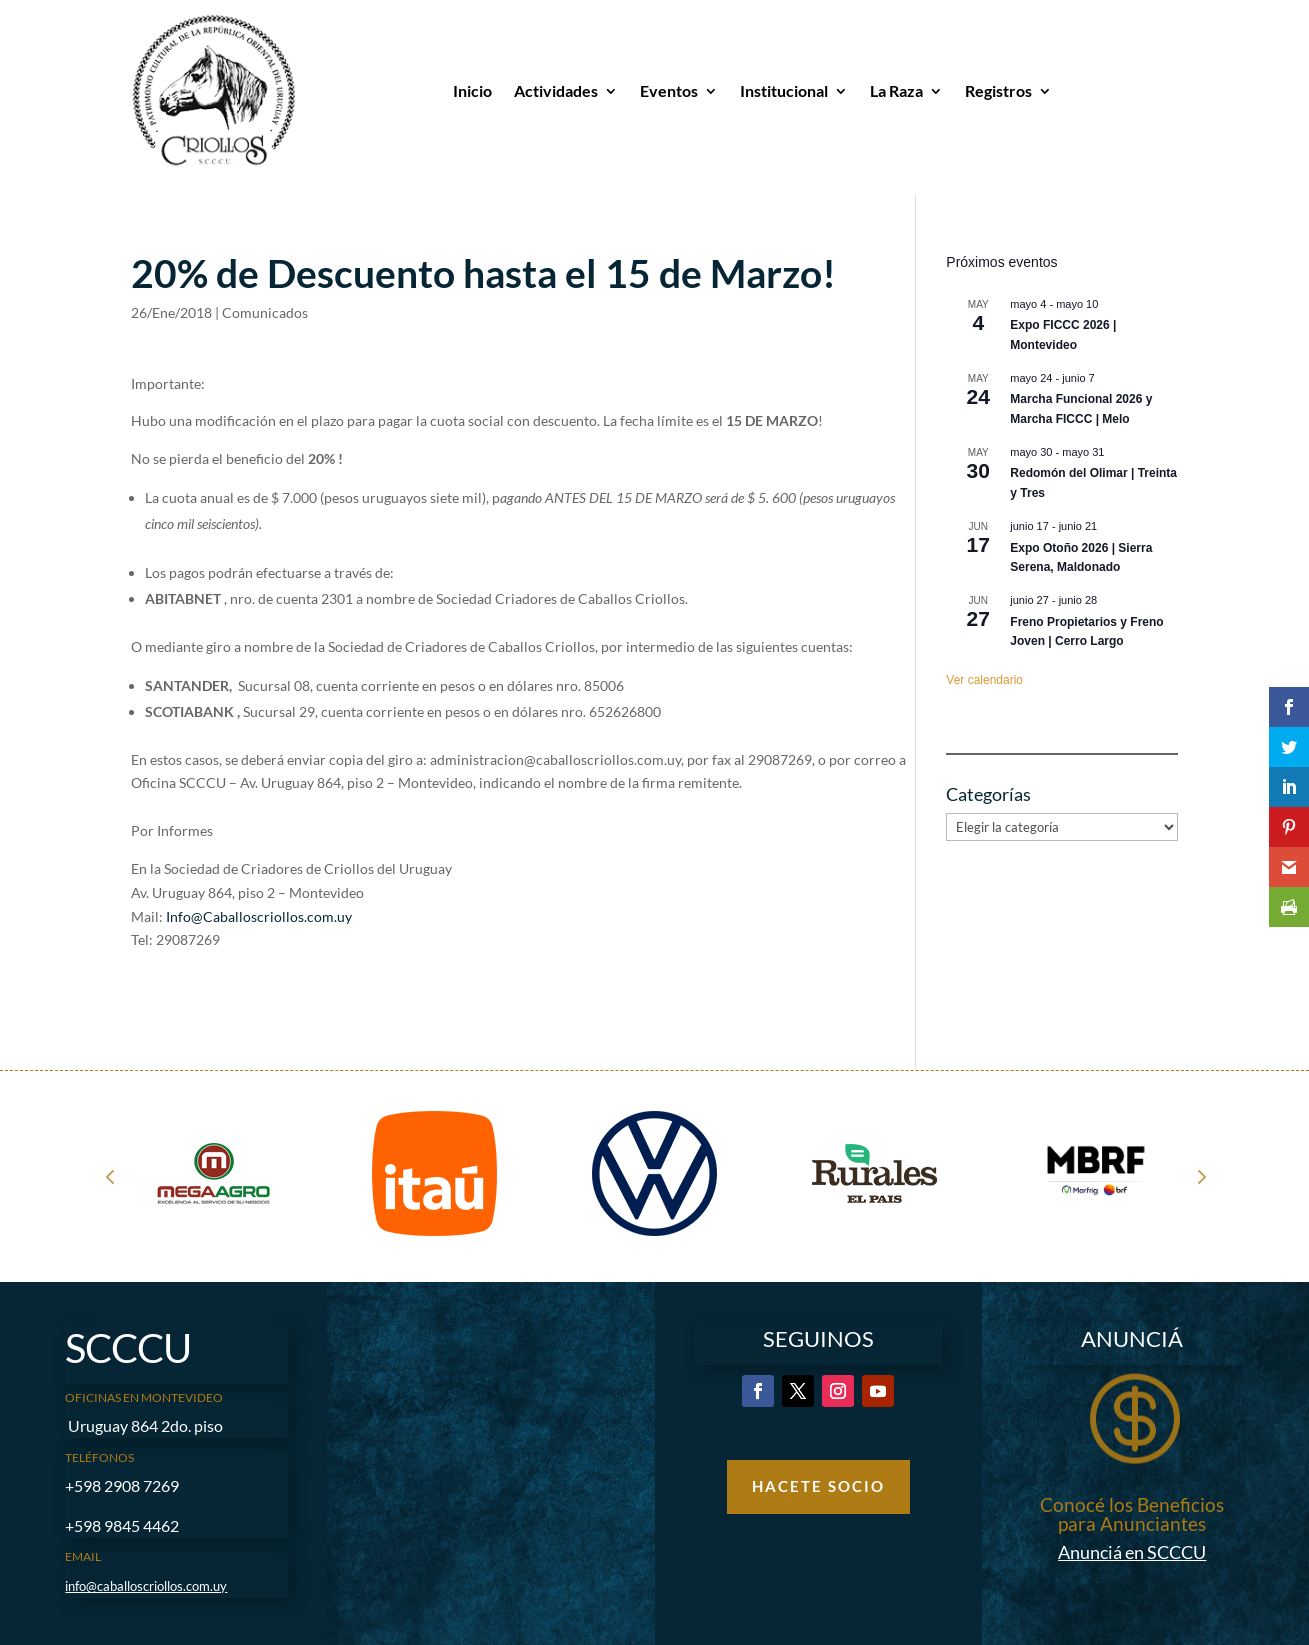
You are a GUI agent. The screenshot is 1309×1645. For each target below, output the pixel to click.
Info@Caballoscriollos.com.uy (259, 916)
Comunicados (265, 312)
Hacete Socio (818, 1486)
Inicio (472, 90)
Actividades (556, 90)
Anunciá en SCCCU (1132, 1552)
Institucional (784, 90)
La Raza (896, 90)
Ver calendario (984, 680)
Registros (998, 90)
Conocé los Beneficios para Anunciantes (1132, 1514)
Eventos (669, 90)
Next (1200, 1176)
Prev (110, 1176)
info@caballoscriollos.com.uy (146, 1586)
